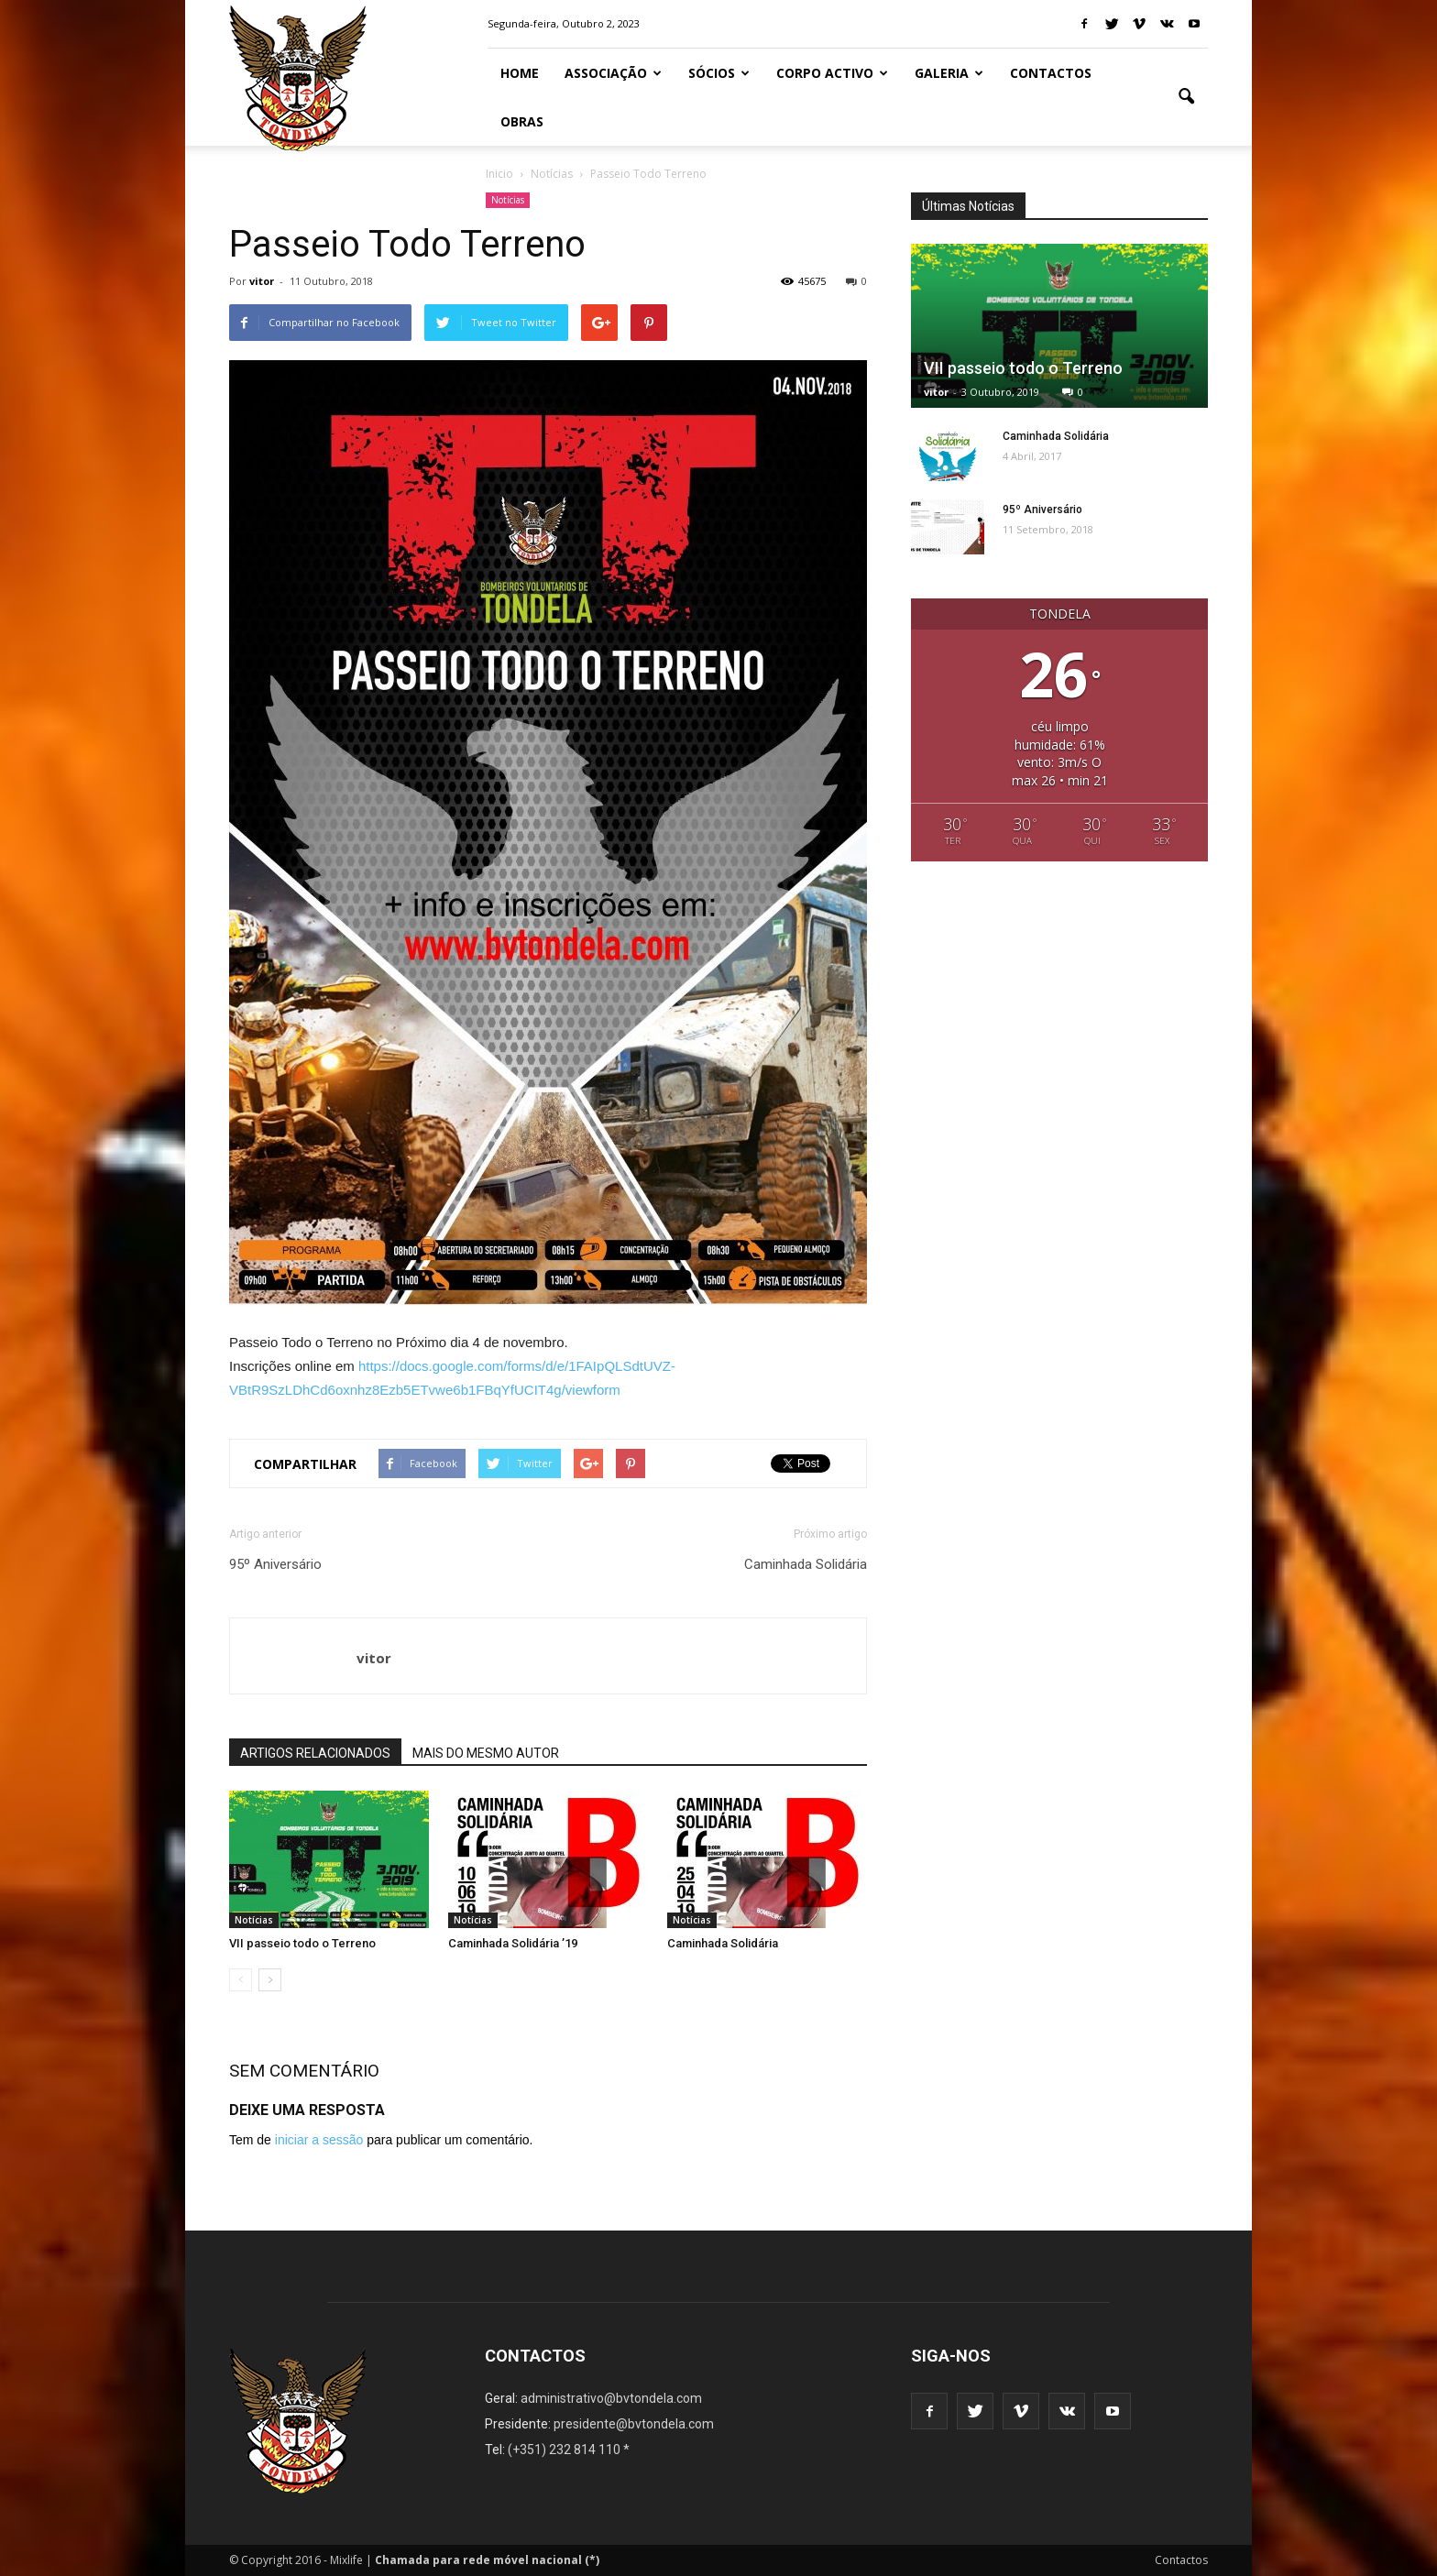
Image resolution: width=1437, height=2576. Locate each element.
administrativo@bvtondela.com (611, 2398)
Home (519, 73)
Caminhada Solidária (805, 1564)
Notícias (507, 199)
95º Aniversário (275, 1564)
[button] (1186, 97)
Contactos (1050, 73)
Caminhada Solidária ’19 (512, 1943)
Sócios (719, 73)
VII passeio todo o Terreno (302, 1943)
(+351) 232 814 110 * (569, 2449)
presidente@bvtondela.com (634, 2424)
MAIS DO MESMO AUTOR (485, 1753)
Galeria (949, 73)
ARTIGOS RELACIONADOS (315, 1753)
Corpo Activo (832, 73)
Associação (613, 73)
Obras (521, 121)
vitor (261, 281)
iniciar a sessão (319, 2139)
